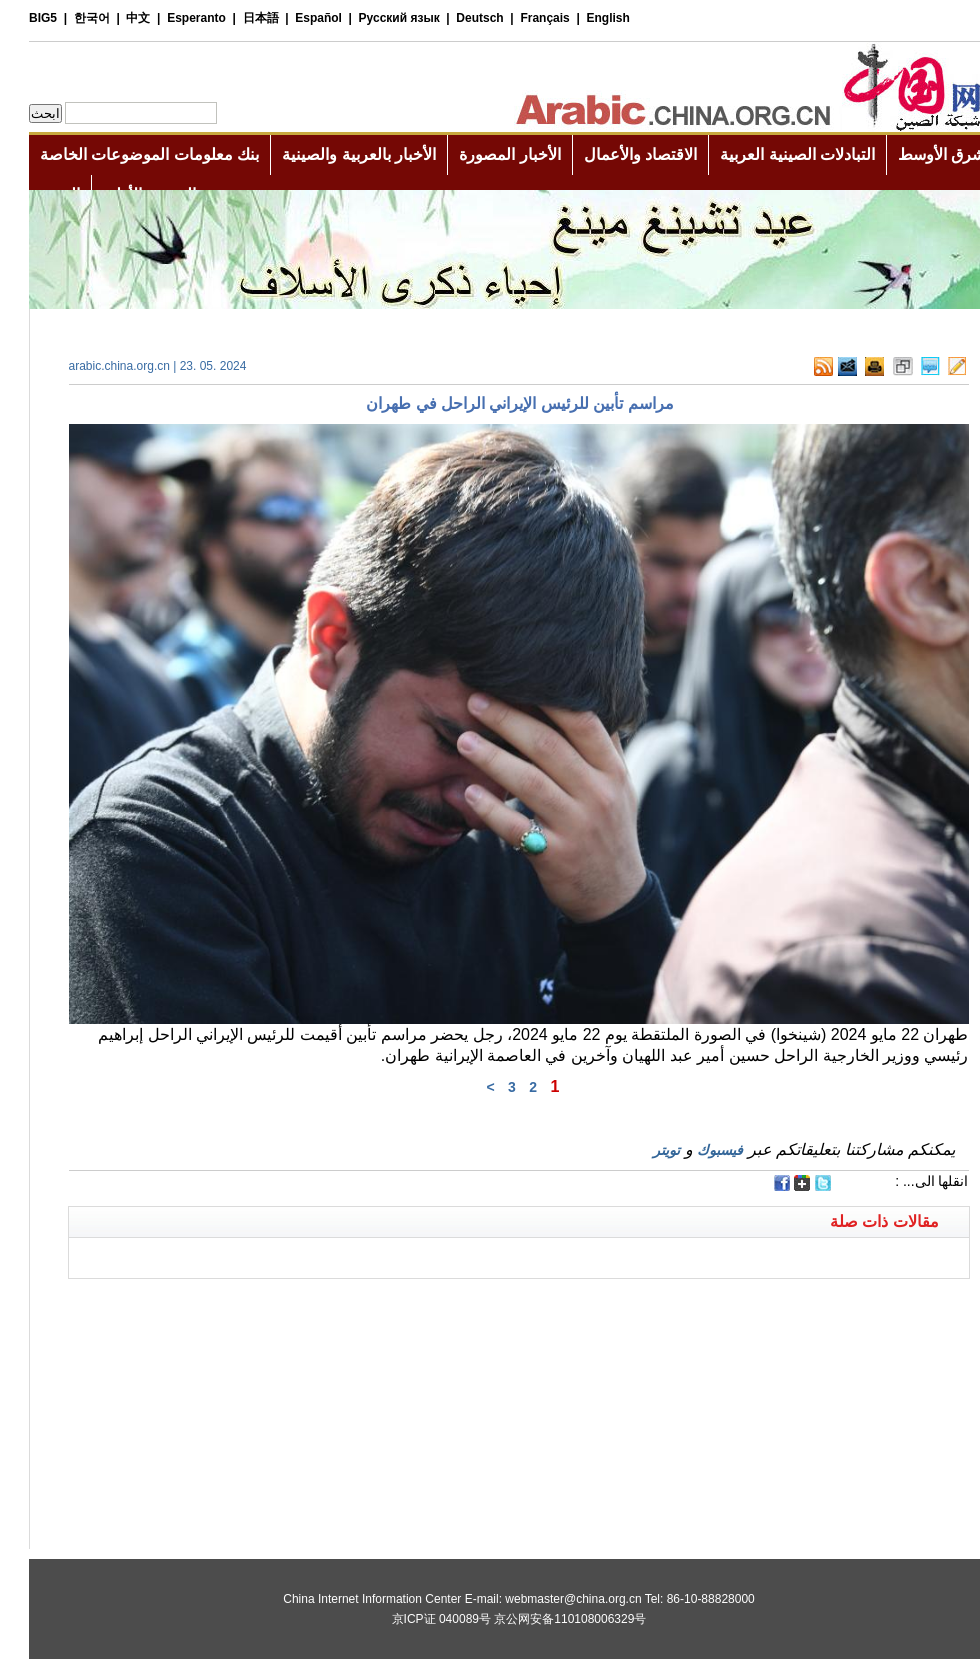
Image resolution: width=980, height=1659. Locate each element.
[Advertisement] (265, 1304)
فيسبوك (691, 1150)
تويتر (637, 1150)
